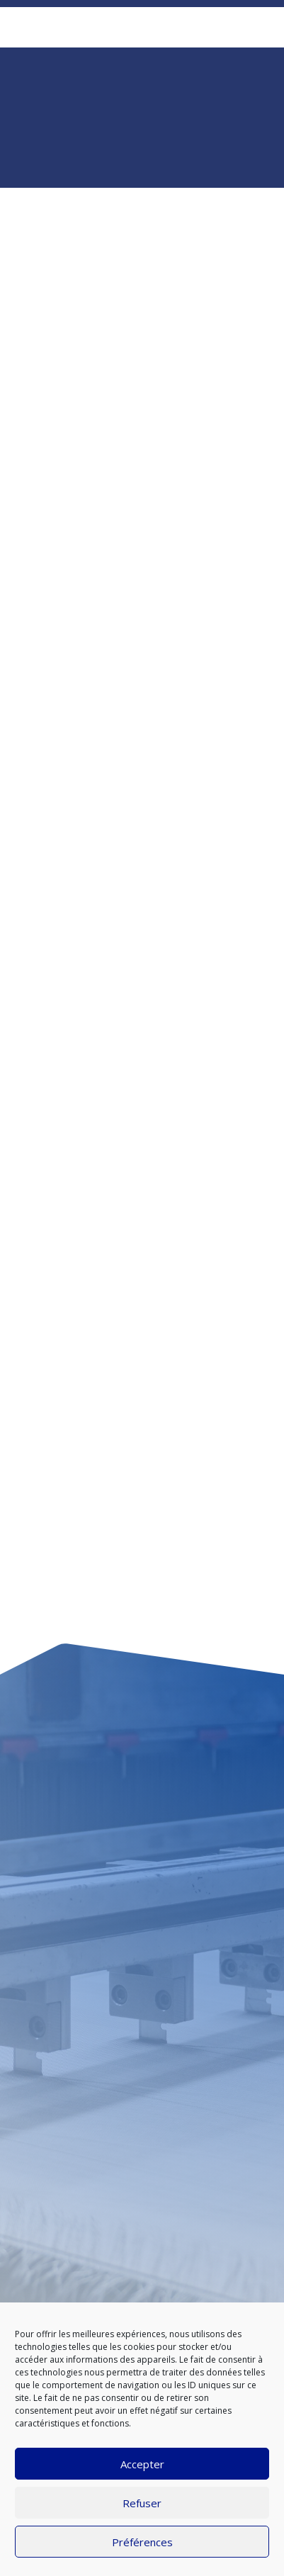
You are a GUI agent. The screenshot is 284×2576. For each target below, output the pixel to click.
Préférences (142, 2542)
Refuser (142, 2503)
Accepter (142, 2464)
